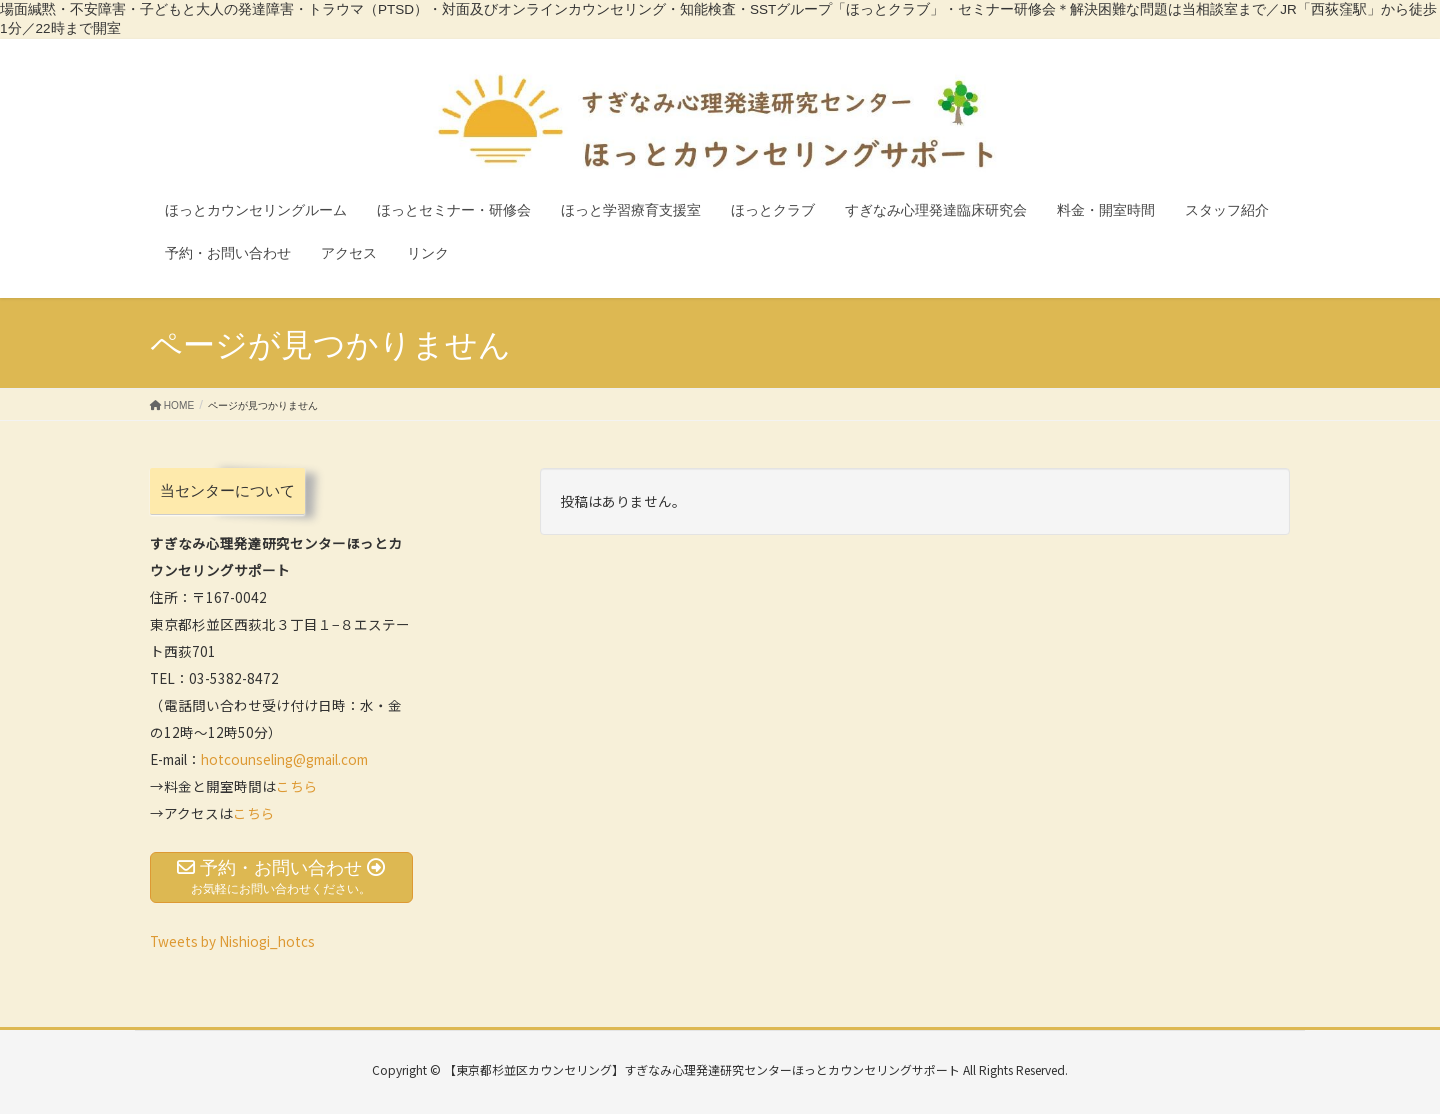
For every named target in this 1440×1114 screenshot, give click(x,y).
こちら (297, 786)
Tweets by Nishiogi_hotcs (232, 941)
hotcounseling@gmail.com (284, 759)
